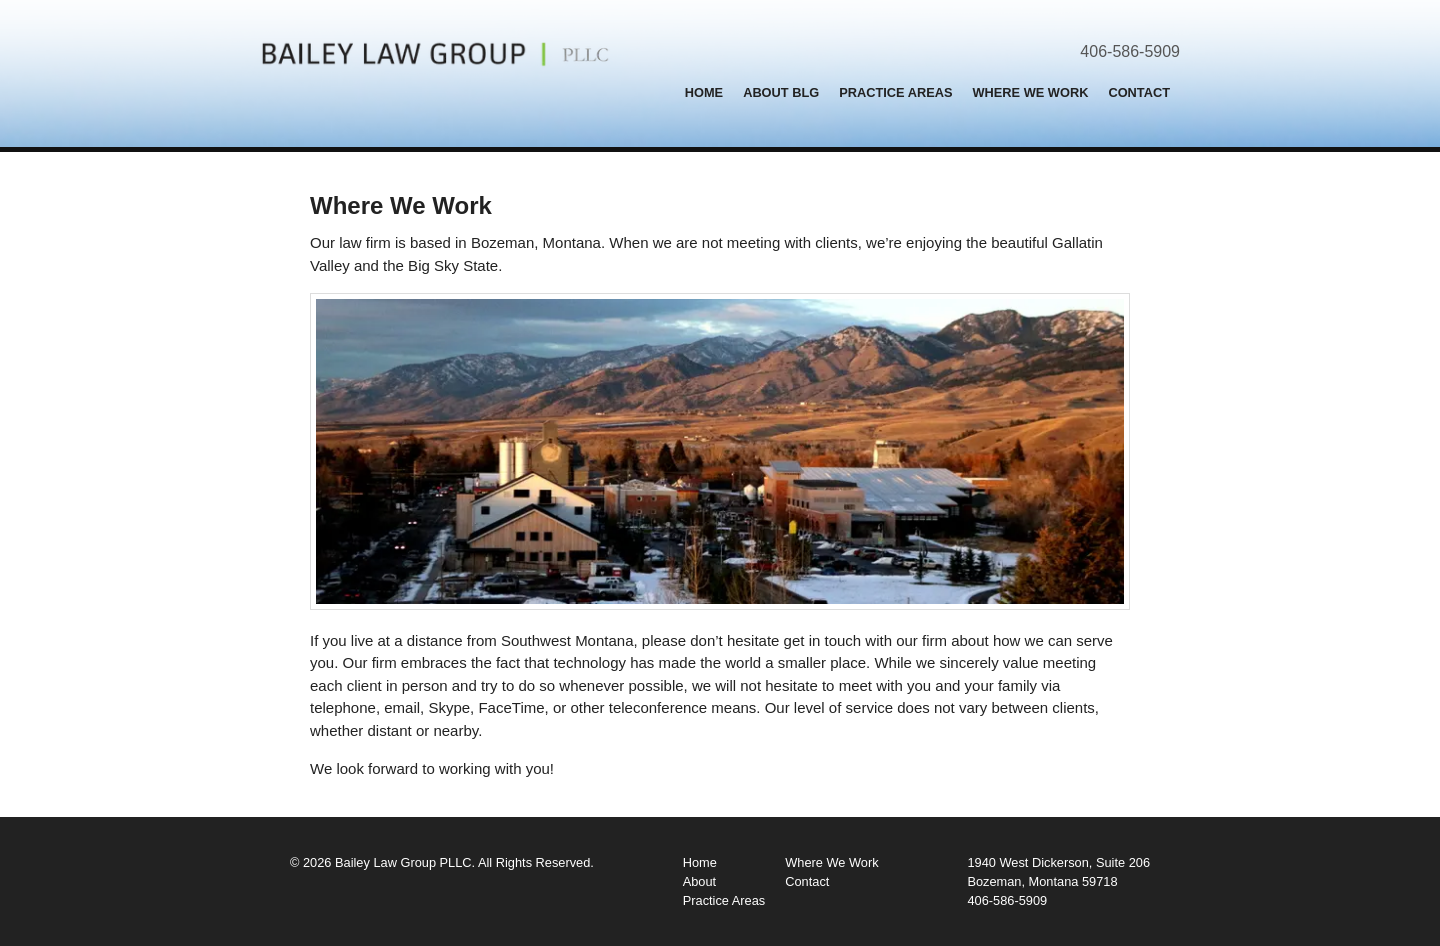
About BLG (781, 92)
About (699, 881)
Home (704, 92)
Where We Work (1031, 92)
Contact (1139, 92)
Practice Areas (895, 92)
